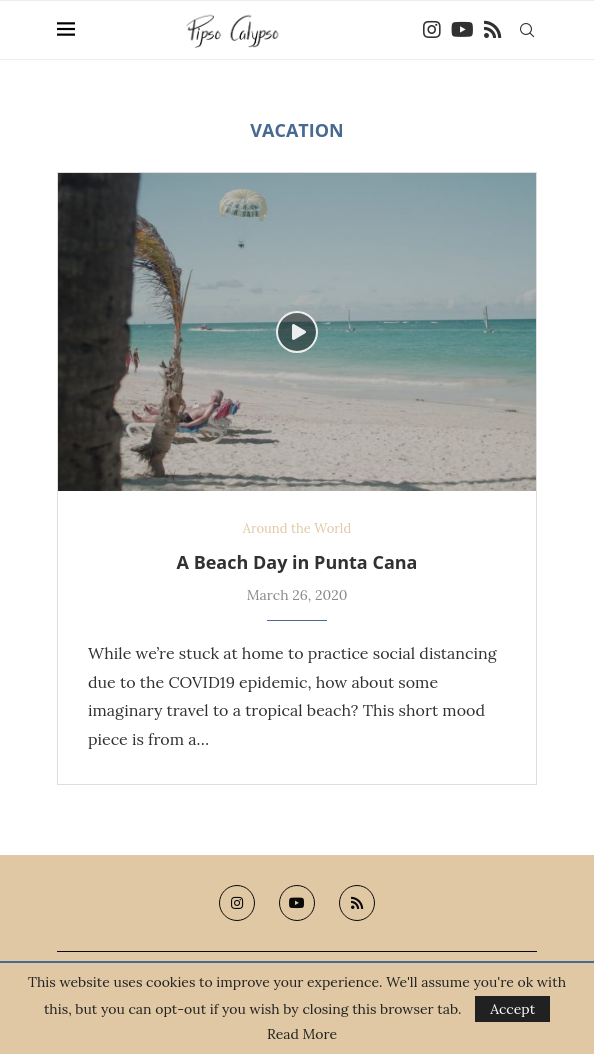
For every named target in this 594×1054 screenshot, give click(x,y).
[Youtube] (462, 30)
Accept (512, 1009)
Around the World (297, 529)
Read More (302, 1034)
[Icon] (297, 332)
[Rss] (493, 30)
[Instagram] (432, 30)
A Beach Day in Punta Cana (297, 562)
